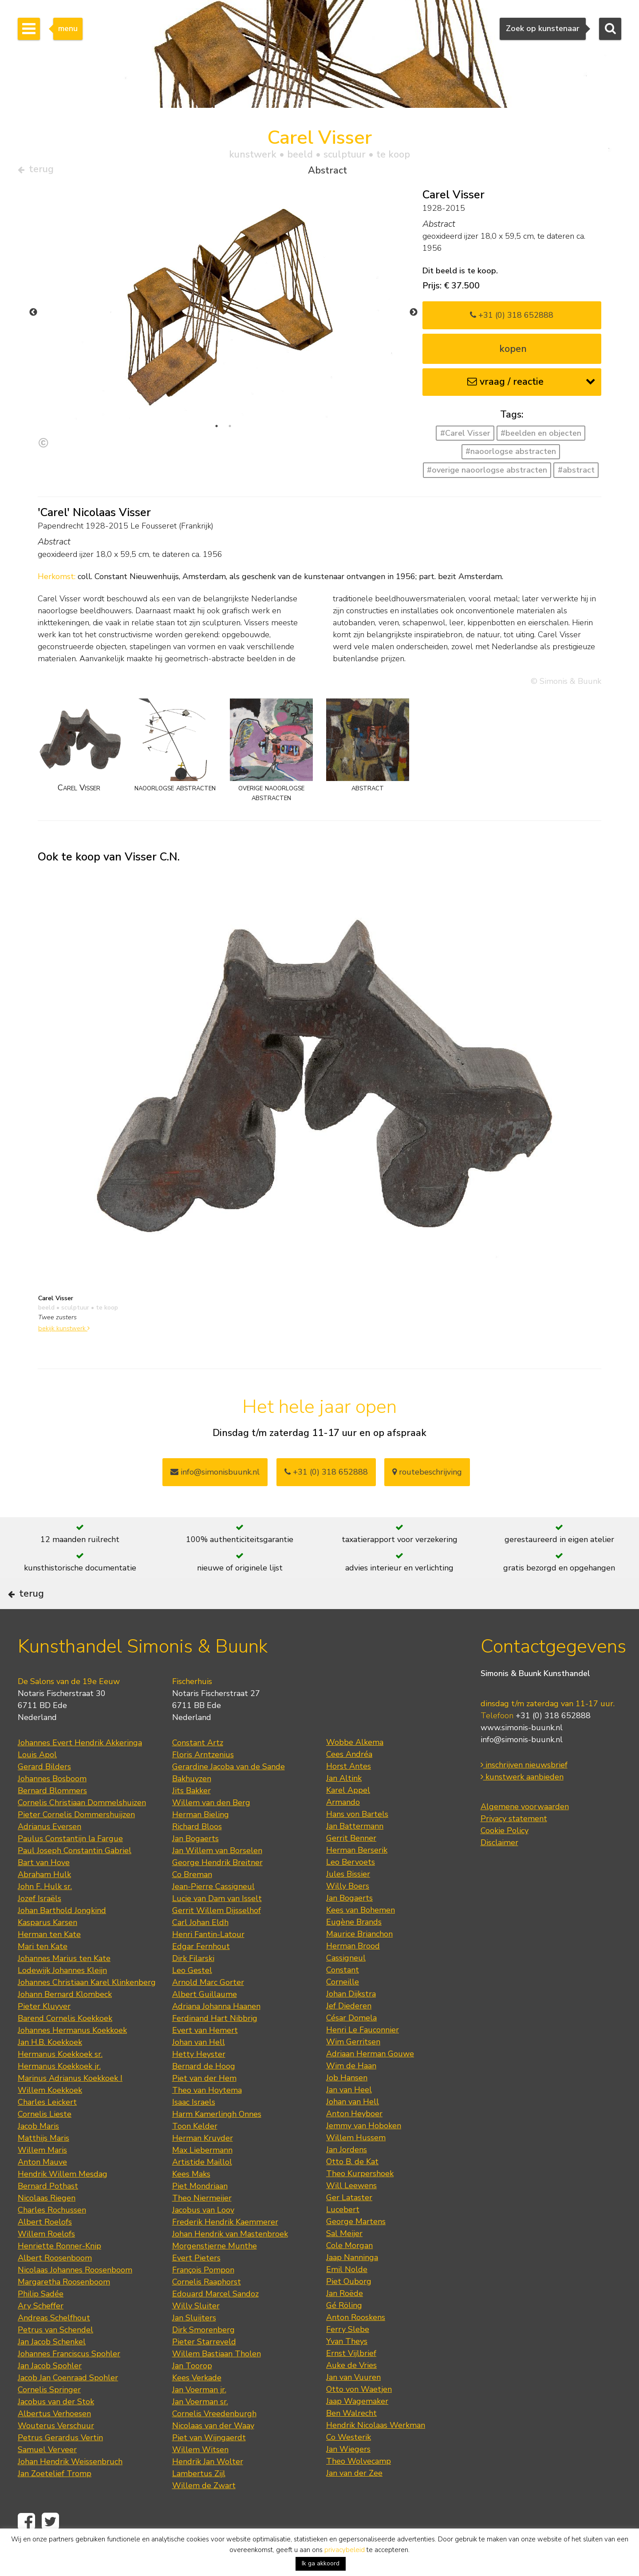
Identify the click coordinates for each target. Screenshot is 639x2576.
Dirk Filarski (193, 1984)
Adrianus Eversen (49, 1852)
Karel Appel (348, 1816)
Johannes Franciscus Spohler (69, 2380)
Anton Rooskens (355, 2343)
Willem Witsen (200, 2475)
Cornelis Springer (49, 2415)
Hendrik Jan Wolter (207, 2487)
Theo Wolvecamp (358, 2487)
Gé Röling (344, 2331)
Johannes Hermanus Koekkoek (72, 2056)
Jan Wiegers (348, 2475)
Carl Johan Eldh (200, 1948)
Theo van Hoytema (207, 2116)
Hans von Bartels (357, 1840)
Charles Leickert (47, 2128)
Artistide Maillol (202, 2188)
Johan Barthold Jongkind (62, 1936)
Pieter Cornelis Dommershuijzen (76, 1840)
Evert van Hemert (205, 2056)
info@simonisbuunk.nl (215, 1475)
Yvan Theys (346, 2367)
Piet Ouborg (348, 2307)
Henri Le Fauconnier (362, 2056)
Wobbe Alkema (354, 1768)
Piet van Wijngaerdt (209, 2463)
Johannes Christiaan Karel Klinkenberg (87, 2008)
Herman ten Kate (49, 1960)
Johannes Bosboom (52, 1804)
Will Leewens (351, 2211)
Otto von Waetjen (359, 2415)
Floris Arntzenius (203, 1780)
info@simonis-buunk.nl (522, 1766)
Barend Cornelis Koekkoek (65, 2044)
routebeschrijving (427, 1475)
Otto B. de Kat (352, 2187)
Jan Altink (344, 1804)
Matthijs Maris (43, 2164)
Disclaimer (499, 1869)
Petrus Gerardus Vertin (60, 2463)
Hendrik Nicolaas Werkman (375, 2451)
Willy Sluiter (196, 2332)
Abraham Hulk (44, 1900)
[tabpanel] (223, 315)
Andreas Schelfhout (54, 2344)
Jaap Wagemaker (357, 2427)
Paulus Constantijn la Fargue (70, 1864)
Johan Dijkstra (351, 2020)
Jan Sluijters (194, 2344)
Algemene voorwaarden (525, 1833)
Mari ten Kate (42, 1972)
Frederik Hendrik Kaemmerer (225, 2248)
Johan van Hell (198, 2068)
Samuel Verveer (47, 2475)
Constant (342, 1996)
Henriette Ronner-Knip (59, 2272)
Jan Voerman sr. (200, 2427)
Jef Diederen (348, 2032)
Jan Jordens (346, 2175)
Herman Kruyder (202, 2164)
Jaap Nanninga (352, 2283)
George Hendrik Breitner (217, 1888)
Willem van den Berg (211, 1828)
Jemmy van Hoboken (363, 2151)
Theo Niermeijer (202, 2224)
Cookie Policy (505, 1857)
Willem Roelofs (46, 2260)
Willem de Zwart (204, 2511)
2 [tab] (229, 429)
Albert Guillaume (204, 2020)
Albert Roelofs (45, 2248)
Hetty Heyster (198, 2080)
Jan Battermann (354, 1852)
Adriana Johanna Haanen (216, 2032)
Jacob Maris (38, 2152)
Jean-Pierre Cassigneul (213, 1912)
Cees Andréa (349, 1780)
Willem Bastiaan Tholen (216, 2380)
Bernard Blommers (52, 1816)
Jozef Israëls (39, 1924)
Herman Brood (353, 1972)
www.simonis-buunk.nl (522, 1754)
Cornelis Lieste (44, 2140)
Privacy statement (514, 1845)
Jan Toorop (192, 2392)
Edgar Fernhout (201, 1972)
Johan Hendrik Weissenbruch (70, 2487)
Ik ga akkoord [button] (320, 2563)
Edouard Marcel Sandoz (215, 2320)
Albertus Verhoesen (54, 2439)
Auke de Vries (351, 2391)
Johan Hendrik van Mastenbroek (230, 2260)
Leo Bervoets (350, 1888)
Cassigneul (346, 1984)
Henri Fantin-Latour (208, 1960)
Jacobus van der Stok (56, 2427)
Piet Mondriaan (200, 2212)
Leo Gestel (192, 1996)
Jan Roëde (344, 2319)
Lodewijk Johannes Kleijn (62, 1996)
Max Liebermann (202, 2176)
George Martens (356, 2247)
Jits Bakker (191, 1816)
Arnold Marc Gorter (208, 2008)
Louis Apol (37, 1780)
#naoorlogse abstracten (510, 455)
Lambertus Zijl (198, 2499)
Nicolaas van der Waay (213, 2451)
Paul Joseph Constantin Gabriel (74, 1876)
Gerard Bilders (44, 1792)
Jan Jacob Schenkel (52, 2368)
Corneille (342, 2008)
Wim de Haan (351, 2092)
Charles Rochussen (52, 2236)
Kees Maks (191, 2200)
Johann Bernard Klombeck (65, 2020)
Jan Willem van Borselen (217, 1876)
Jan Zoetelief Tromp (54, 2499)
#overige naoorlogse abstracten (487, 473)
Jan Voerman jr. (199, 2415)
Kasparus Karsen (47, 1948)
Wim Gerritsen (353, 2068)
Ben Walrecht (351, 2439)
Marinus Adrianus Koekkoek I (70, 2104)
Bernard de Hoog (203, 2092)
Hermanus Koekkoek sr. (60, 2080)
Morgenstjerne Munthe (214, 2272)
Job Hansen (346, 2104)
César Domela (351, 2044)
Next (413, 316)
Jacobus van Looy (203, 2236)
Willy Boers (347, 1912)
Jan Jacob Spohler (50, 2392)
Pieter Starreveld (204, 2368)
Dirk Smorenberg (203, 2356)
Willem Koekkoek (50, 2116)
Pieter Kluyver (44, 2032)
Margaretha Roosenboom (64, 2308)
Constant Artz (197, 1768)
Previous (33, 316)
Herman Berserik (356, 1876)
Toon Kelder (194, 2152)
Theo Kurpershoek (360, 2199)
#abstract (576, 473)
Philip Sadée (40, 2320)
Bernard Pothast (48, 2212)
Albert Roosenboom (55, 2284)
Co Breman (192, 1900)
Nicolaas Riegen (46, 2224)
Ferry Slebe (347, 2355)
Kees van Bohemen (360, 1936)
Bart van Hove (44, 1888)
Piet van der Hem (204, 2104)
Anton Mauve (42, 2188)
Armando (343, 1828)
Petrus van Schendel (55, 2356)
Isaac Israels (193, 2128)
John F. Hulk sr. (45, 1912)
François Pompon (203, 2296)
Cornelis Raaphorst (206, 2308)
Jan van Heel (349, 2116)
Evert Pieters (196, 2284)
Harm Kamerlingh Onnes (216, 2140)
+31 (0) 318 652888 (511, 318)
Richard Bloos (197, 1852)
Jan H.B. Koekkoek (50, 2068)
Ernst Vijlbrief (351, 2379)
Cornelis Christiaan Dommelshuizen (82, 1828)
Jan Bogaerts (195, 1864)
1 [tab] (216, 429)
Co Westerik (348, 2463)
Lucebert (342, 2235)
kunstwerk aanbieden (522, 1803)
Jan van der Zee (354, 2499)
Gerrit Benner (351, 1864)
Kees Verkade (196, 2403)
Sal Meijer (344, 2259)
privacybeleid (344, 2549)
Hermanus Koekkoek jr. (59, 2092)
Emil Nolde (346, 2295)
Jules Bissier (348, 1900)
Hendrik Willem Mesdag (62, 2200)
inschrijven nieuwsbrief (524, 1791)
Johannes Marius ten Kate (64, 1984)
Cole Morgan (349, 2271)
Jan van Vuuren (353, 2403)
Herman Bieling (200, 1840)
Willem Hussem (356, 2163)
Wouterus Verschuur (56, 2451)
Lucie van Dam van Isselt (217, 1924)
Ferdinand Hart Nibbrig (214, 2044)
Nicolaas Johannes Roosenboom (75, 2296)
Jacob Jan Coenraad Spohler (68, 2403)
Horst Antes (348, 1792)
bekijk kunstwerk (64, 1331)
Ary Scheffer (40, 2332)
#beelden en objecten (541, 436)
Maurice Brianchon (359, 1960)
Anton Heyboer (354, 2139)
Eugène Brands (354, 1948)
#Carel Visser (465, 436)
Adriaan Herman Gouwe (370, 2080)
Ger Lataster (349, 2223)
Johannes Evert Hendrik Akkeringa (80, 1768)
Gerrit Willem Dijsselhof (216, 1936)
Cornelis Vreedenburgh (214, 2439)
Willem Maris (42, 2176)
